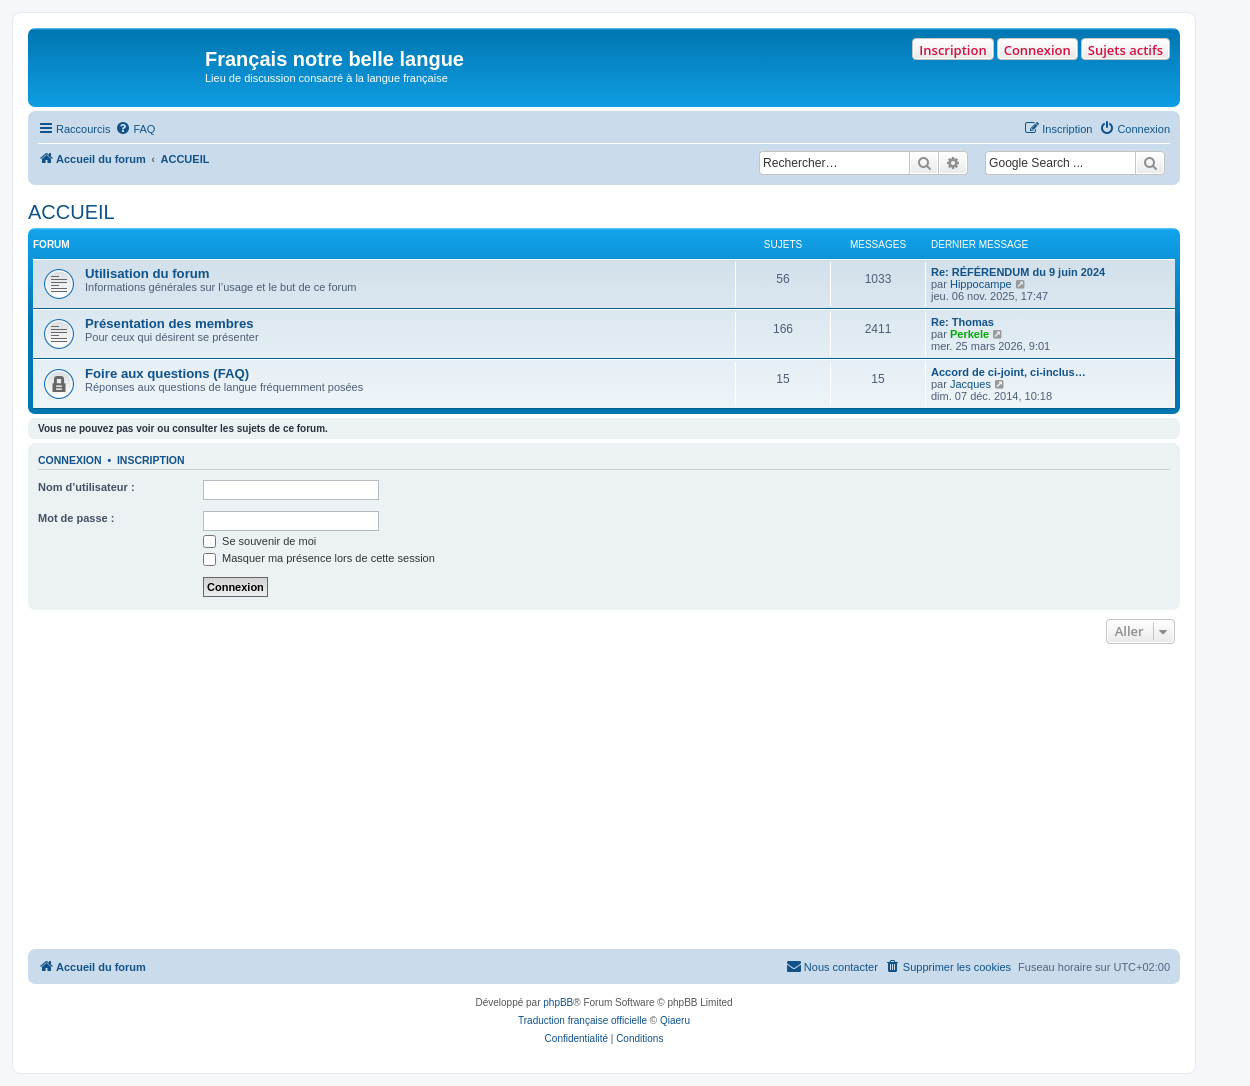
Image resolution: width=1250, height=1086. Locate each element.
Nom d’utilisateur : (86, 487)
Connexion (1037, 50)
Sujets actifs (1125, 50)
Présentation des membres (169, 323)
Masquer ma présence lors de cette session (319, 558)
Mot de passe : (76, 518)
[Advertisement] (604, 799)
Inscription (952, 50)
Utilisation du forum (147, 273)
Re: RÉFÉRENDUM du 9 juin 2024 (1018, 272)
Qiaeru (675, 1020)
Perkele (969, 334)
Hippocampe (981, 284)
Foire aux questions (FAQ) (167, 373)
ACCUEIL (71, 212)
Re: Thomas (962, 322)
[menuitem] (135, 129)
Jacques (970, 384)
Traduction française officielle (582, 1020)
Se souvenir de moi (259, 541)
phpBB (558, 1002)
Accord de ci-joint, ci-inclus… (1008, 372)
